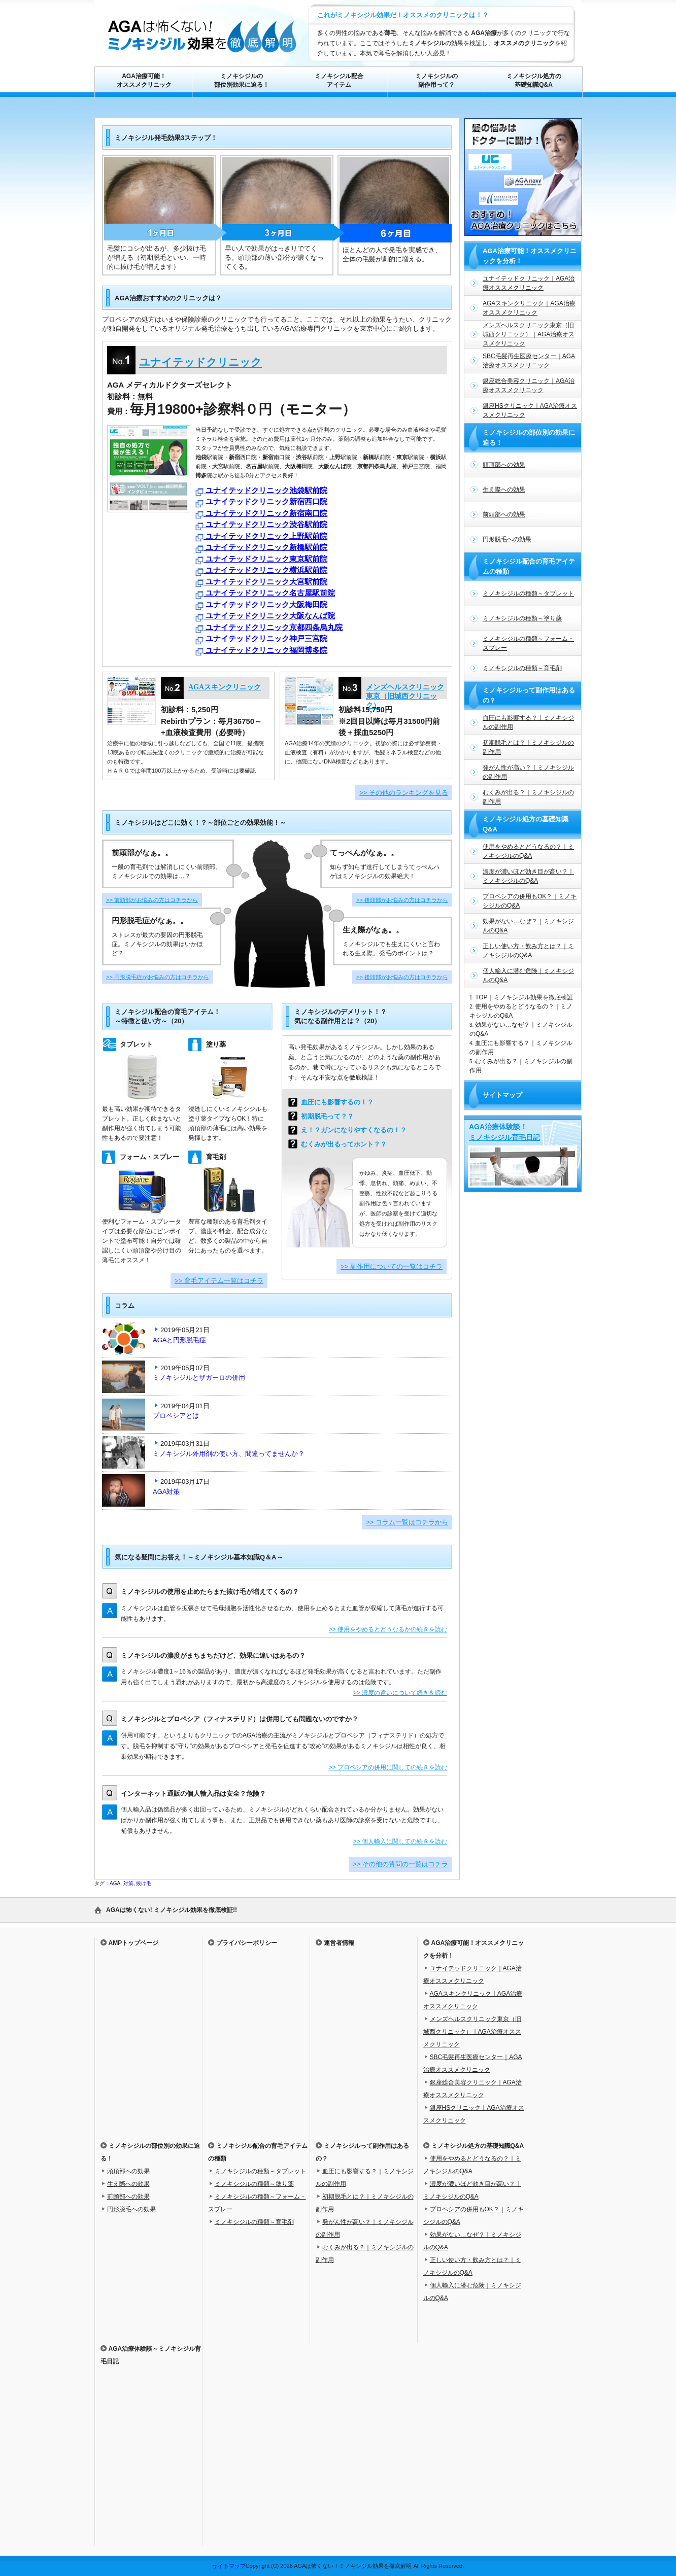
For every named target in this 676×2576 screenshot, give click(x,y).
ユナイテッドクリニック (200, 362)
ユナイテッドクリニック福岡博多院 (261, 651)
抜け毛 (143, 1883)
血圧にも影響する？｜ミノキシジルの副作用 (528, 722)
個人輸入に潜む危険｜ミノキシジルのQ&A (528, 975)
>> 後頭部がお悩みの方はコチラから (402, 900)
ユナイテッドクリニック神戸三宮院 (261, 639)
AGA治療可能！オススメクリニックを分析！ (530, 256)
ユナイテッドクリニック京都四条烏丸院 (269, 628)
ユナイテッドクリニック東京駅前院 (261, 559)
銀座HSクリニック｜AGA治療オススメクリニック (530, 410)
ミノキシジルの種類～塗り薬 (522, 618)
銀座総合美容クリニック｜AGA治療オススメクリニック (528, 385)
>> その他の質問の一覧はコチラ (400, 1864)
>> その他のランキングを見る (403, 792)
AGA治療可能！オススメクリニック (144, 80)
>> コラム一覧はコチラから (407, 1522)
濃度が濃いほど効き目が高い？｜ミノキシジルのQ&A (528, 876)
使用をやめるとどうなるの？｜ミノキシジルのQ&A (528, 851)
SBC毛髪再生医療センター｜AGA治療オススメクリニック (529, 361)
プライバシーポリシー (246, 1942)
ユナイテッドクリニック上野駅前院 (261, 537)
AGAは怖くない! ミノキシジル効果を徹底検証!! (171, 1909)
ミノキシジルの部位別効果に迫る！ (241, 80)
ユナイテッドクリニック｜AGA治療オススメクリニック (528, 283)
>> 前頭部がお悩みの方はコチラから (152, 900)
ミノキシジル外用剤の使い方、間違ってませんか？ (232, 1453)
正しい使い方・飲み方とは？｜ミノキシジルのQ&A (528, 951)
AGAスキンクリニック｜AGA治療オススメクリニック (529, 308)
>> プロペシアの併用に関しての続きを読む (388, 1767)
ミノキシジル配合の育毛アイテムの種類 (529, 566)
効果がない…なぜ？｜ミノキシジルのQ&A (528, 926)
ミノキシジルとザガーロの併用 (199, 1377)
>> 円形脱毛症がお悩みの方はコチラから (157, 977)
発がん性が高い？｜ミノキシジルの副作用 (528, 772)
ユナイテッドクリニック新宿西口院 (261, 502)
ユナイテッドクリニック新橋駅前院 (261, 548)
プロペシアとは (176, 1415)
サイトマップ (502, 1095)
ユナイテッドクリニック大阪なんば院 (265, 616)
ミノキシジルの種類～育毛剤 (522, 668)
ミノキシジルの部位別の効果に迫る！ (529, 437)
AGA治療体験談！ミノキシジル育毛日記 (504, 1132)
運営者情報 (339, 1942)
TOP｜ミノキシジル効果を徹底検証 (523, 997)
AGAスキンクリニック (224, 687)
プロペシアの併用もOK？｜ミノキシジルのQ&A (530, 901)
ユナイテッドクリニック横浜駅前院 (261, 571)
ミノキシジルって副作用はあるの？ (529, 695)
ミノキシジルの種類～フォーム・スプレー (528, 643)
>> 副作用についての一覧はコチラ (392, 1266)
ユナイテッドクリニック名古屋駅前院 (265, 593)
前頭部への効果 (504, 514)
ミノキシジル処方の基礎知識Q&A (533, 80)
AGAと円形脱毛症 (183, 1340)
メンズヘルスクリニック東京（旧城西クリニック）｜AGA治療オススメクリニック (528, 334)
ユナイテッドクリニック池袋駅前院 (261, 491)
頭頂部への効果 (504, 464)
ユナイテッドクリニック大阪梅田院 (261, 605)
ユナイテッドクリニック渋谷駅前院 (261, 525)
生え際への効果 (504, 489)
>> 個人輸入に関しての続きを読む (400, 1841)
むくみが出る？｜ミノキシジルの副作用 (528, 797)
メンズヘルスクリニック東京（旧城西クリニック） (405, 696)
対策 (128, 1883)
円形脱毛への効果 (507, 539)
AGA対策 (166, 1491)
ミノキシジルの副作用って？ (436, 80)
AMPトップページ (134, 1942)
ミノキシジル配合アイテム (339, 80)
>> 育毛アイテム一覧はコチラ (219, 1280)
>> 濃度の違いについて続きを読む (400, 1692)
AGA (115, 1883)
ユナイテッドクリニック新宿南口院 (261, 514)
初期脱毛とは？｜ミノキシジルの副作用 (528, 747)
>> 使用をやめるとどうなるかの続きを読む (388, 1629)
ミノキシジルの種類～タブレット (528, 593)
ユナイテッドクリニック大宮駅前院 (261, 582)
